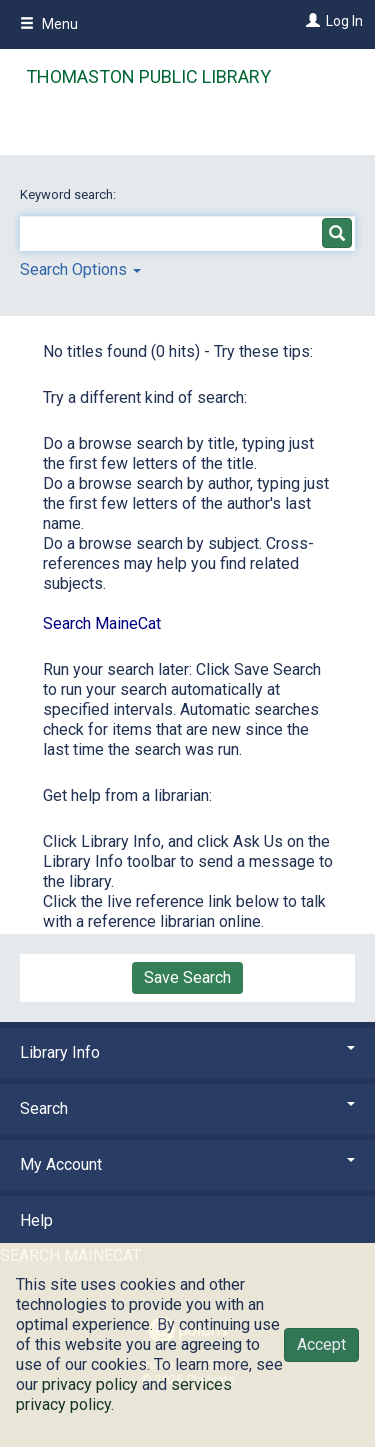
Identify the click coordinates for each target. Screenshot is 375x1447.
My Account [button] (187, 1164)
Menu (49, 24)
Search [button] (187, 1108)
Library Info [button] (187, 1052)
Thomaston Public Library (148, 76)
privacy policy (90, 1384)
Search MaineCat (102, 623)
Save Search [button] (187, 977)
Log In (344, 21)
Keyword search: (69, 194)
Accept (321, 1344)
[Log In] (310, 21)
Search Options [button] (80, 269)
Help (36, 1220)
